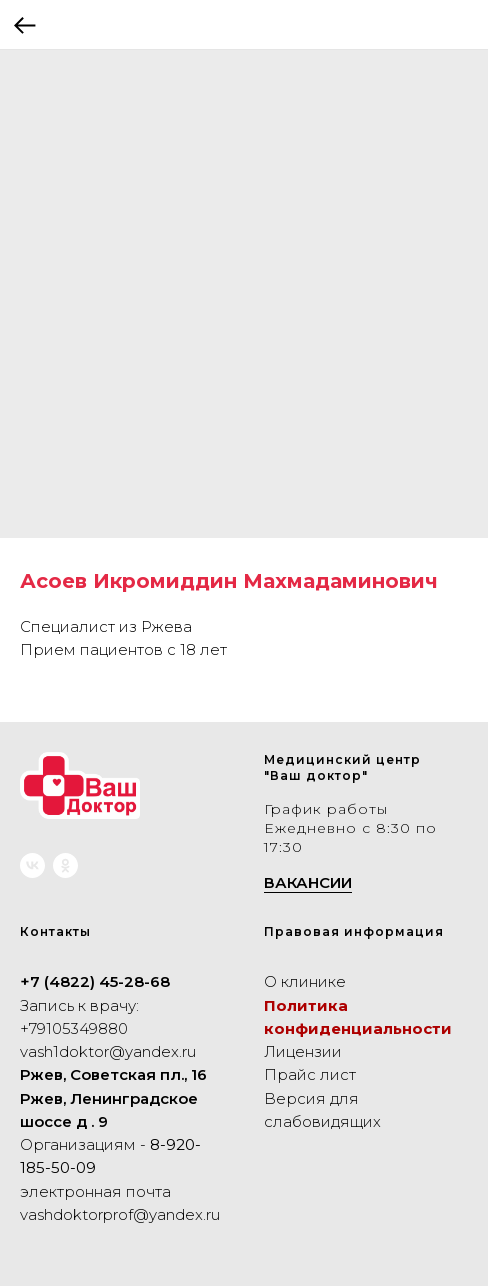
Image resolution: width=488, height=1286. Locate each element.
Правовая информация (354, 931)
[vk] (32, 865)
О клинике (305, 981)
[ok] (65, 865)
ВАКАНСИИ (308, 882)
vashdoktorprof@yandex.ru (120, 1214)
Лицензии (303, 1051)
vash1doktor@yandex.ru (108, 1051)
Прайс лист (310, 1074)
